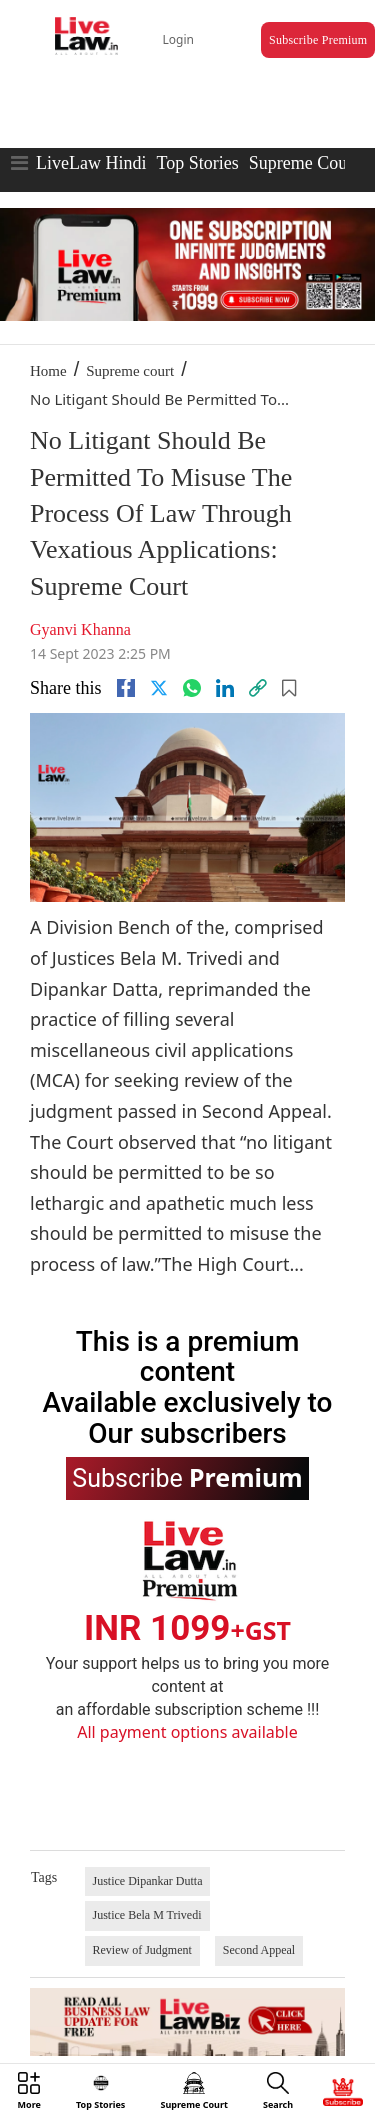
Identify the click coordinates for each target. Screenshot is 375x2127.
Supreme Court (304, 163)
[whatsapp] (192, 688)
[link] (258, 688)
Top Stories (197, 163)
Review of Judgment (142, 1950)
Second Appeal (259, 1950)
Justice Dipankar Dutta (148, 1881)
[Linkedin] (225, 688)
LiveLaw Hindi (91, 163)
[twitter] (159, 688)
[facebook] (126, 688)
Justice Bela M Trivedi (147, 1915)
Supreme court (130, 371)
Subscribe (187, 1477)
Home (48, 371)
